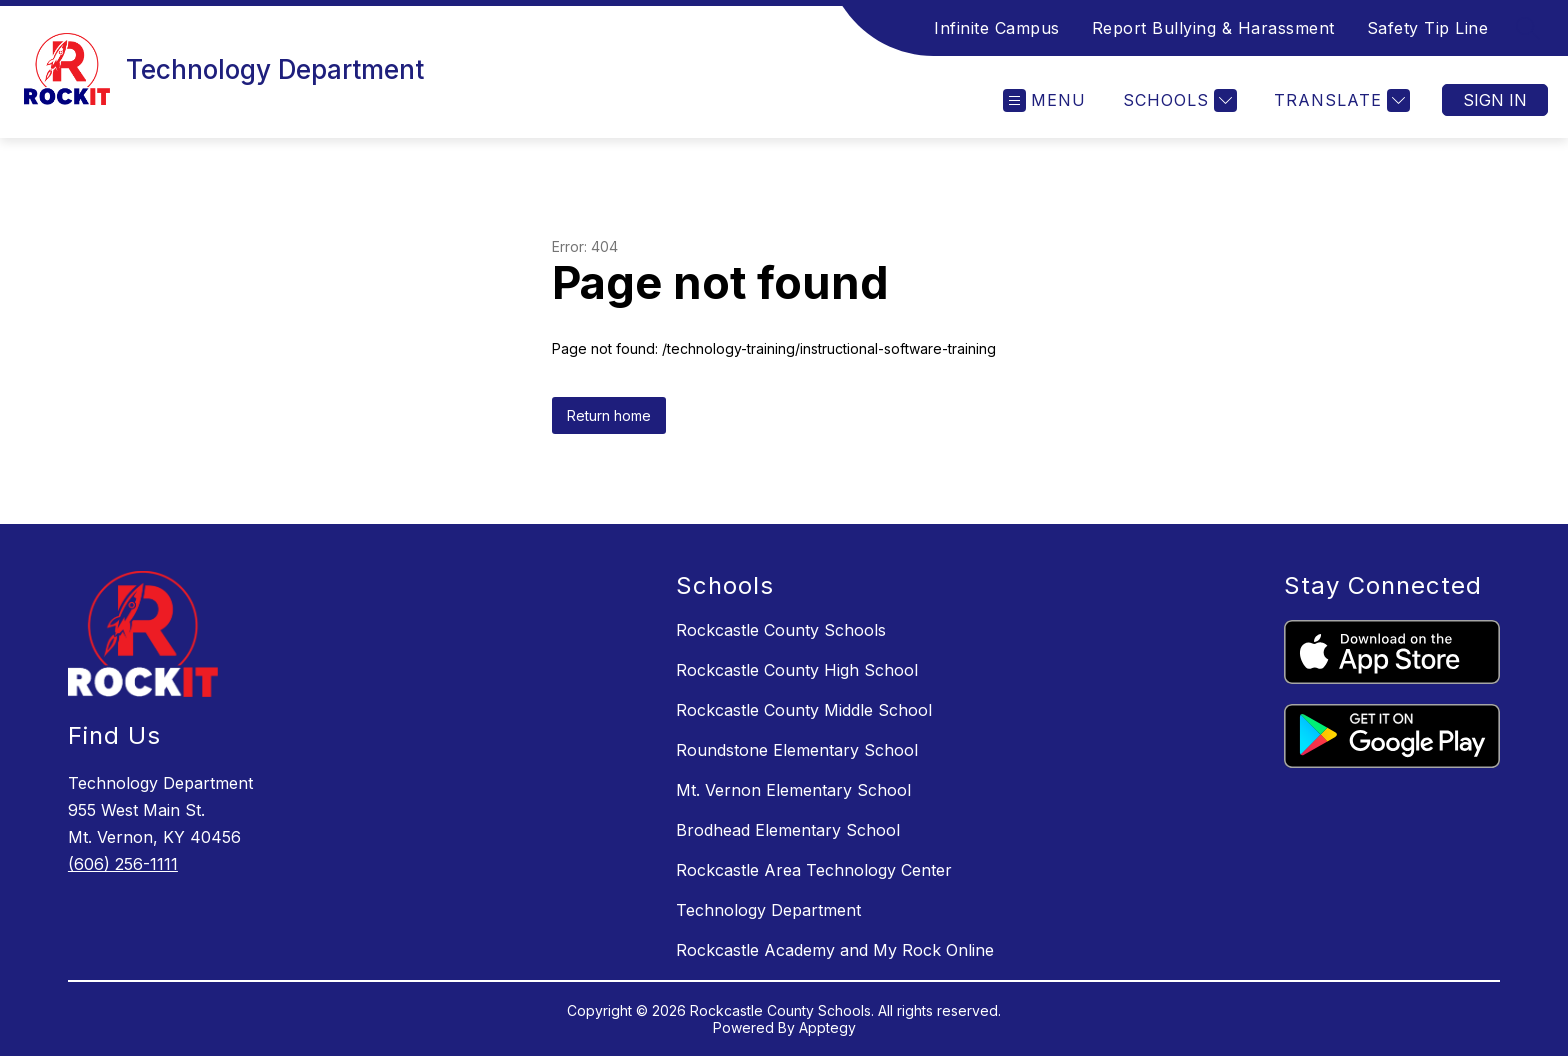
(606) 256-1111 (123, 864)
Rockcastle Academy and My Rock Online (835, 950)
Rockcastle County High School (797, 670)
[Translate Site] (1339, 100)
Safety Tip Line (1428, 28)
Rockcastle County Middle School (804, 710)
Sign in (1495, 100)
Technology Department (768, 910)
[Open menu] (1044, 100)
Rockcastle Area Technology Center (814, 870)
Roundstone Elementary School (797, 750)
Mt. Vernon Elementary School (793, 790)
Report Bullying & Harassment (1213, 28)
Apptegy (827, 1027)
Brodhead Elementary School (788, 830)
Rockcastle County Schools (781, 630)
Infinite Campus (997, 28)
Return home (609, 415)
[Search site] (1528, 28)
